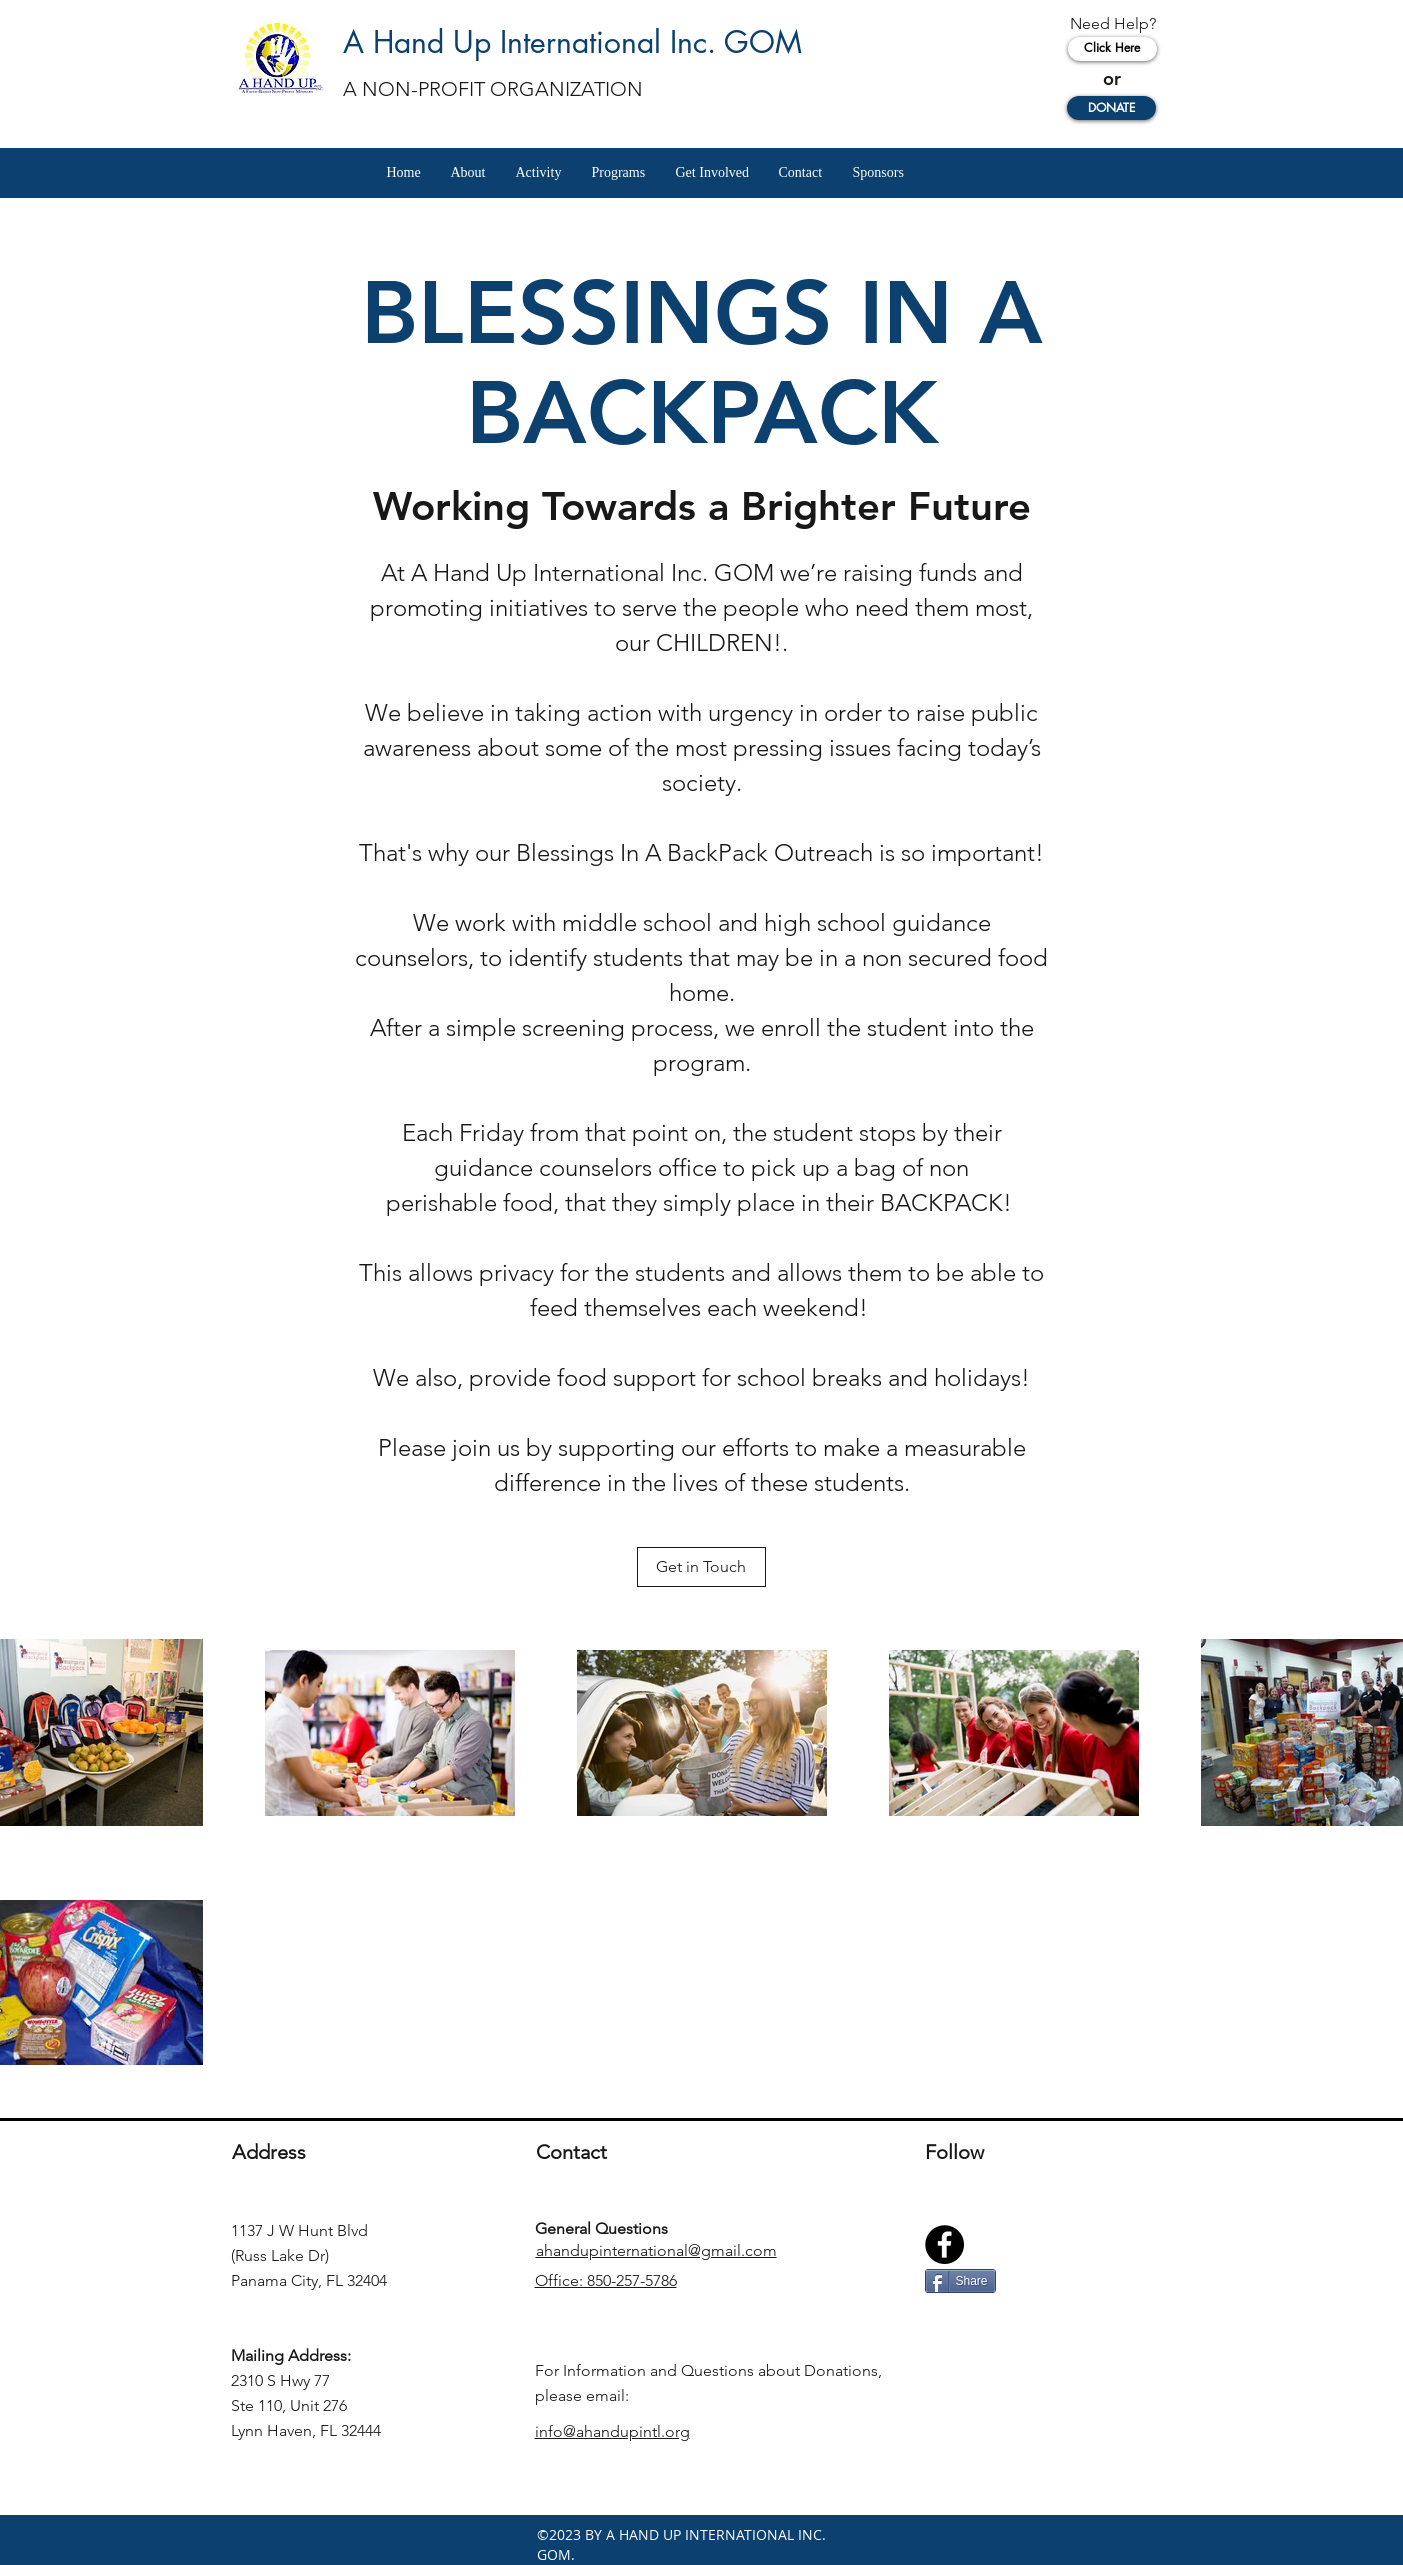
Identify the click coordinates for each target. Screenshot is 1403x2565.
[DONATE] (1111, 108)
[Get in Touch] (701, 1567)
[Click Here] (1112, 49)
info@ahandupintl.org (612, 2431)
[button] (468, 173)
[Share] (960, 2281)
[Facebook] (944, 2244)
